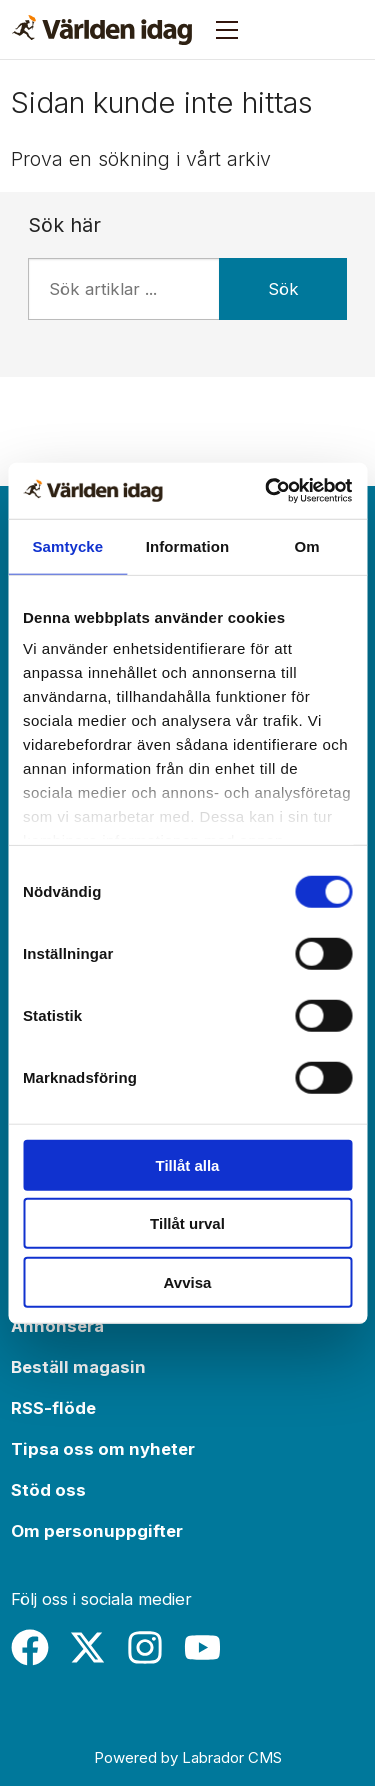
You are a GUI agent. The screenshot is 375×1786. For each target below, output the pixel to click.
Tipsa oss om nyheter (103, 1449)
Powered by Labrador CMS (188, 1757)
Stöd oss (48, 1490)
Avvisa (188, 1281)
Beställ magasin (78, 1367)
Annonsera (57, 1326)
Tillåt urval (187, 1223)
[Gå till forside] (102, 30)
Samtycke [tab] (67, 545)
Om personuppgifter (97, 1531)
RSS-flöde (53, 1408)
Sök (283, 289)
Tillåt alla (188, 1164)
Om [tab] (307, 545)
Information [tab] (188, 545)
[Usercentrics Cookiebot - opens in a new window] (267, 491)
